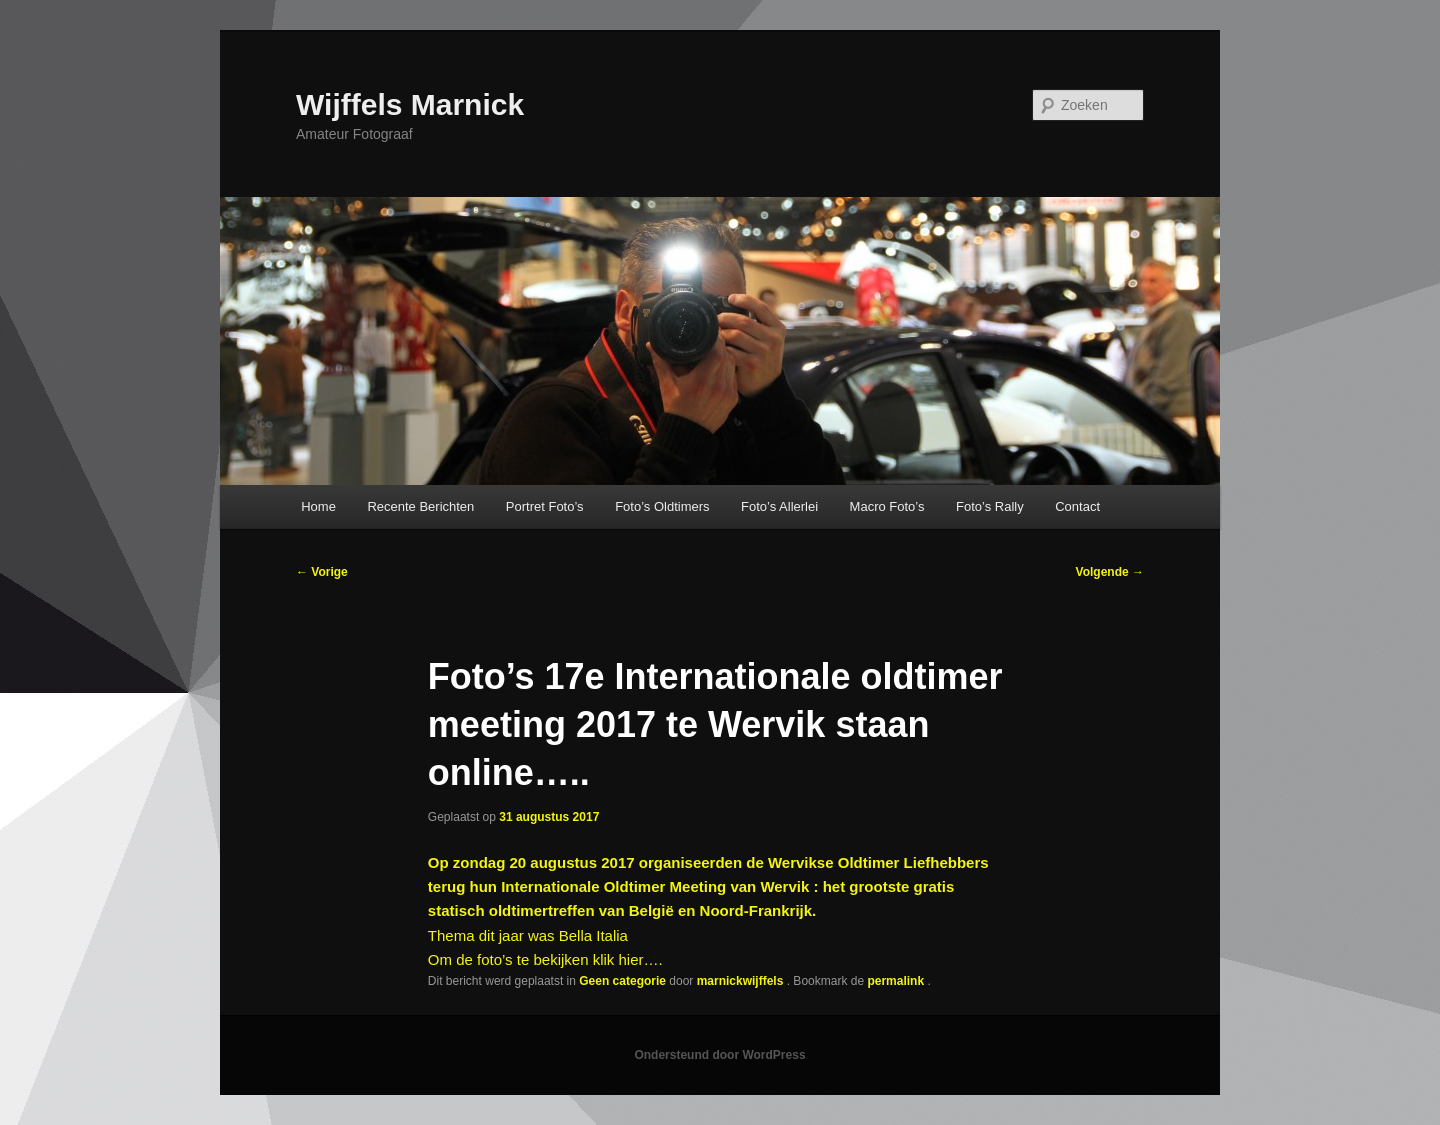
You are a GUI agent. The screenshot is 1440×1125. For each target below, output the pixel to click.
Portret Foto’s (545, 506)
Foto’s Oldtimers (662, 506)
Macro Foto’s (887, 506)
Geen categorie (622, 981)
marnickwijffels (742, 981)
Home (318, 506)
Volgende (1110, 572)
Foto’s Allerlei (779, 506)
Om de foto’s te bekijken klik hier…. (545, 959)
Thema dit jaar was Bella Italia (528, 935)
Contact (1077, 506)
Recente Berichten (420, 506)
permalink (897, 981)
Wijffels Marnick (410, 104)
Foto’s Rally (990, 506)
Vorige (322, 572)
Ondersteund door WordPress (719, 1055)
